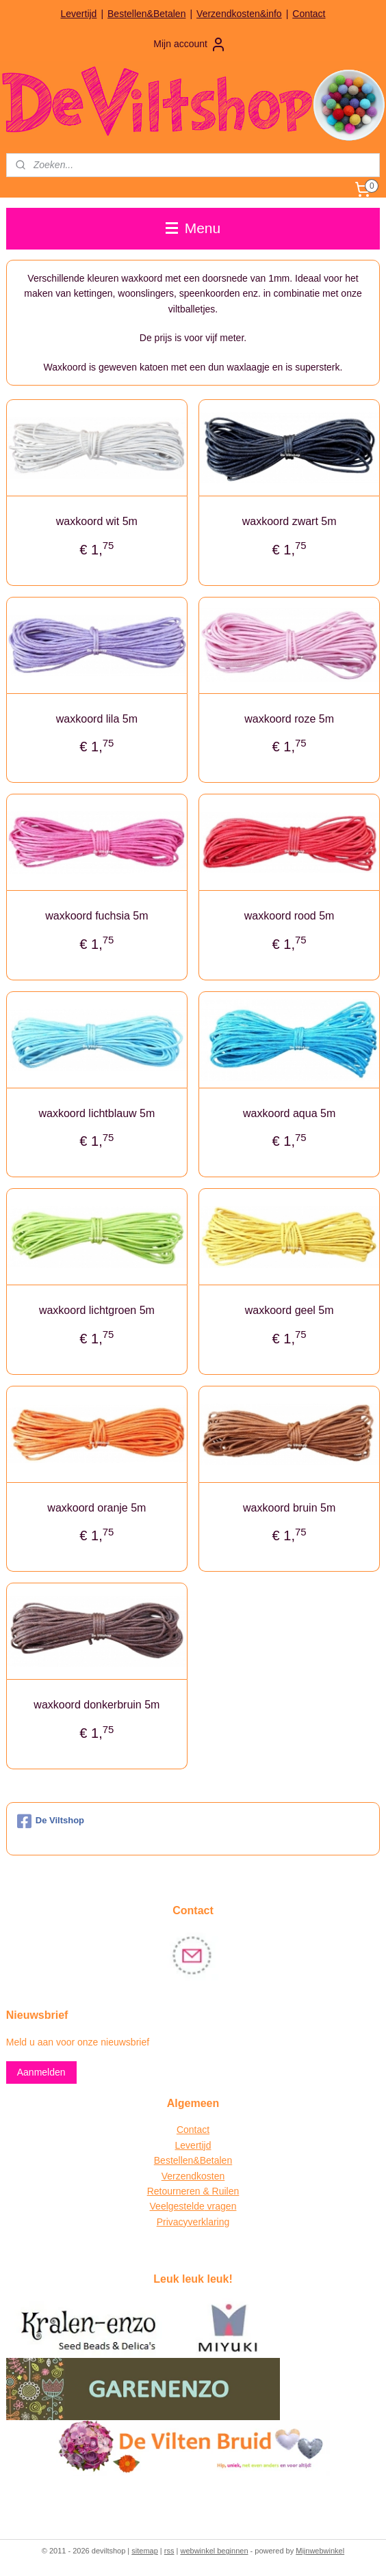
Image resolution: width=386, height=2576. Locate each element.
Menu (193, 228)
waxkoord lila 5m (97, 719)
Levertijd (78, 13)
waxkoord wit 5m (97, 521)
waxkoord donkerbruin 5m (96, 1705)
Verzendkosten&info (239, 13)
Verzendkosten (193, 2176)
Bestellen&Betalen (146, 13)
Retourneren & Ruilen (193, 2191)
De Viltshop (50, 1821)
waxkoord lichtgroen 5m (97, 1311)
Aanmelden (41, 2072)
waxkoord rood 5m (289, 916)
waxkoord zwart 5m (289, 521)
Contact (308, 13)
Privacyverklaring (193, 2221)
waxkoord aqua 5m (289, 1113)
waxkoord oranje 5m (96, 1508)
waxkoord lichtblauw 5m (96, 1113)
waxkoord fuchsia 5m (96, 916)
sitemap (144, 2551)
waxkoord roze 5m (289, 719)
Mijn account (190, 44)
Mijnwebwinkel (320, 2551)
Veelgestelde (177, 2206)
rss (169, 2551)
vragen (221, 2206)
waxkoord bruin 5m (289, 1508)
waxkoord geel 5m (289, 1311)
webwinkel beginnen (214, 2551)
